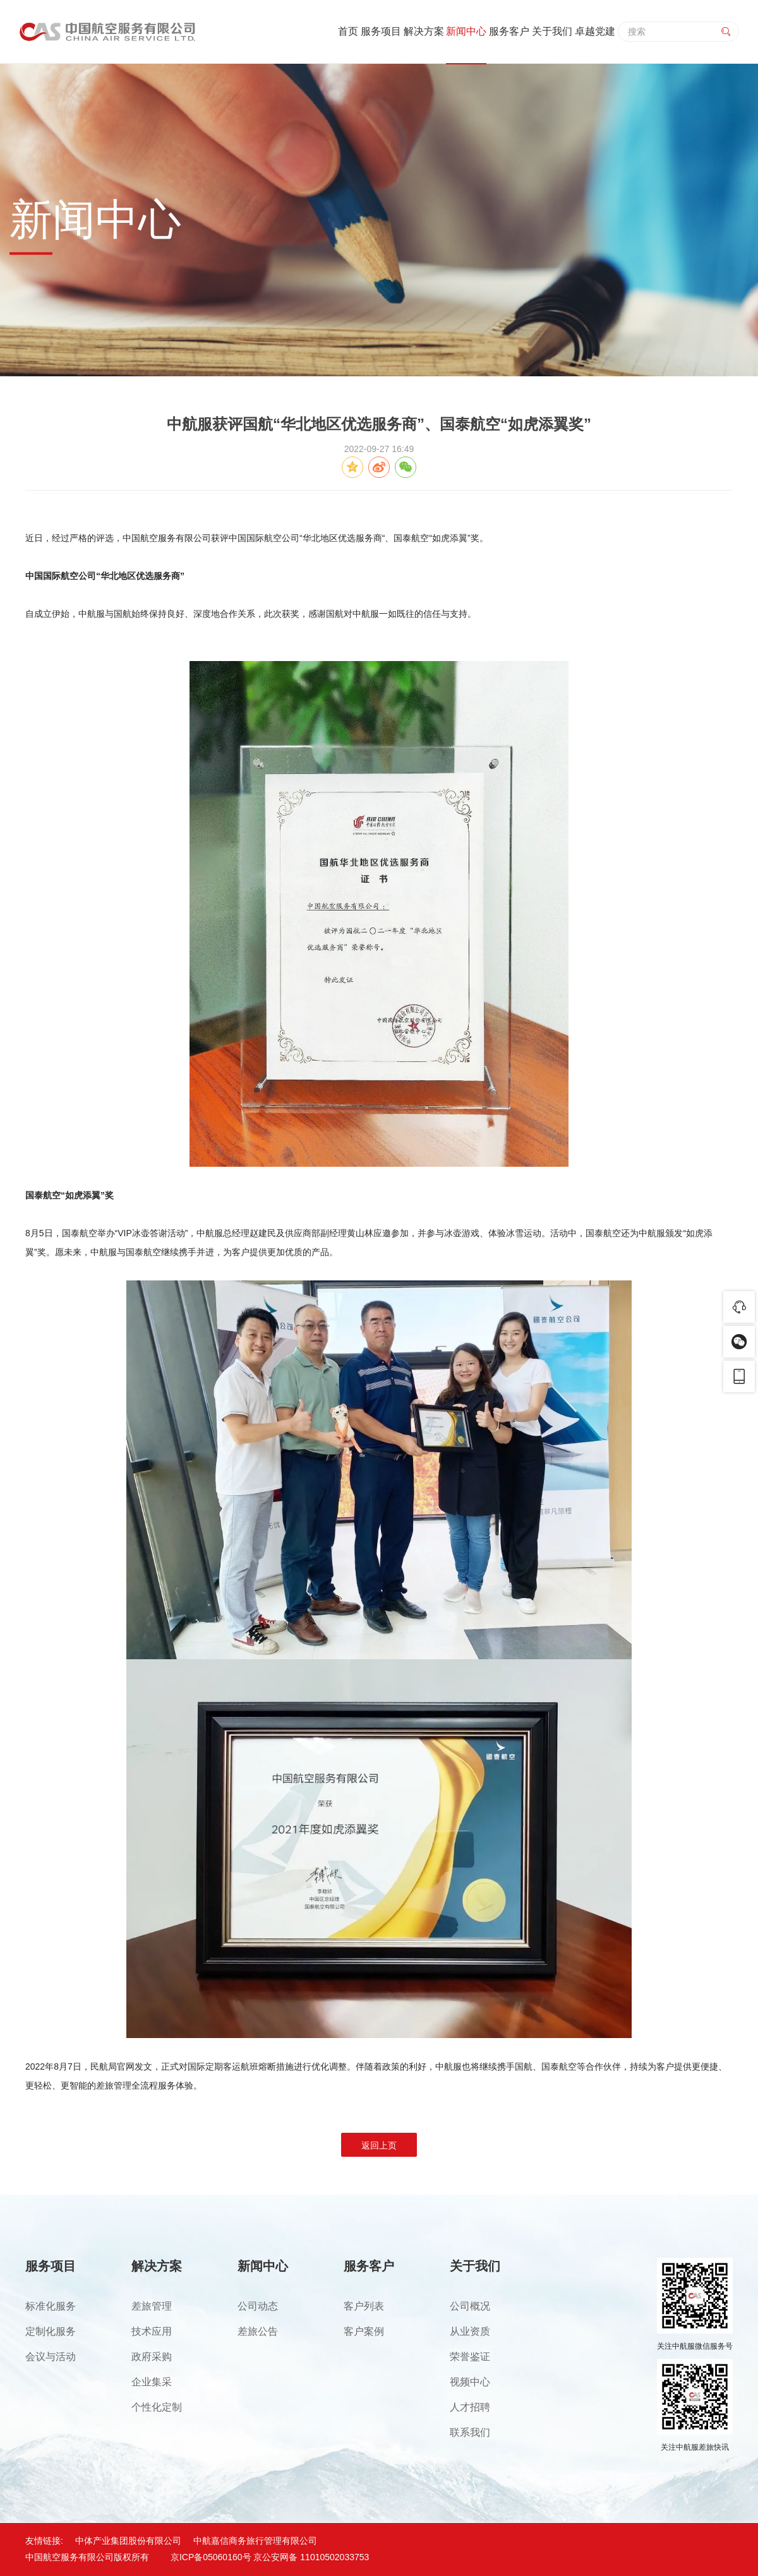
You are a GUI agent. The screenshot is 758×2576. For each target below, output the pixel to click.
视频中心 (470, 2381)
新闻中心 (466, 31)
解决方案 (424, 31)
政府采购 (151, 2356)
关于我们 (552, 31)
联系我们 (470, 2432)
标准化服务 (50, 2306)
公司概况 (470, 2306)
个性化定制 (156, 2407)
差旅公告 (258, 2331)
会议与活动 (50, 2356)
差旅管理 (151, 2306)
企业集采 (151, 2381)
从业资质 (470, 2331)
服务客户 (509, 31)
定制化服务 (50, 2331)
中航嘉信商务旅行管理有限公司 (255, 2541)
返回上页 (379, 2145)
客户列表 (364, 2306)
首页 (348, 31)
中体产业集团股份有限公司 (128, 2541)
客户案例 (364, 2331)
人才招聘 (470, 2407)
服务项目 (381, 31)
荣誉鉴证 (470, 2356)
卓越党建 (595, 31)
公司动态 (258, 2306)
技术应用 (151, 2331)
